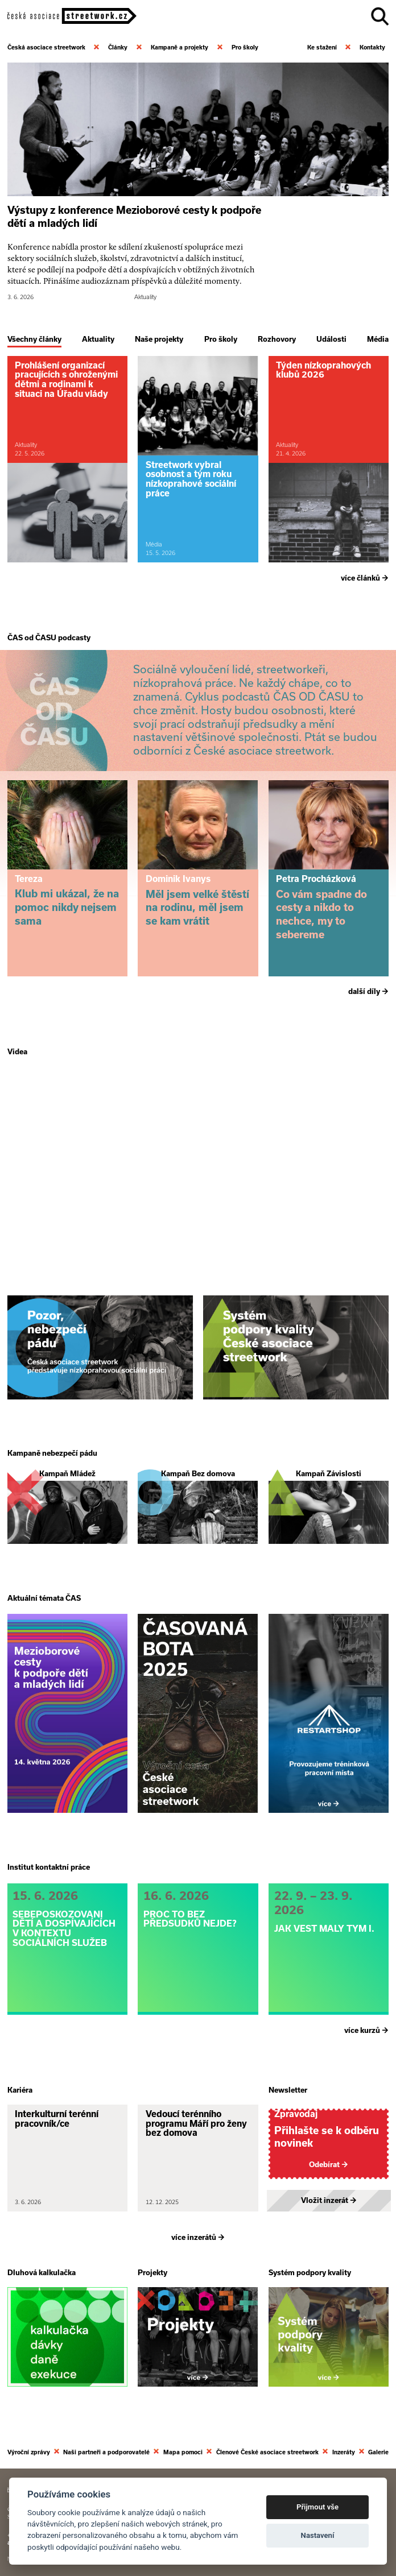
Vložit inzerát (329, 2199)
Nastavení (318, 2535)
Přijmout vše (317, 2507)
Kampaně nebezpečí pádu (52, 1452)
